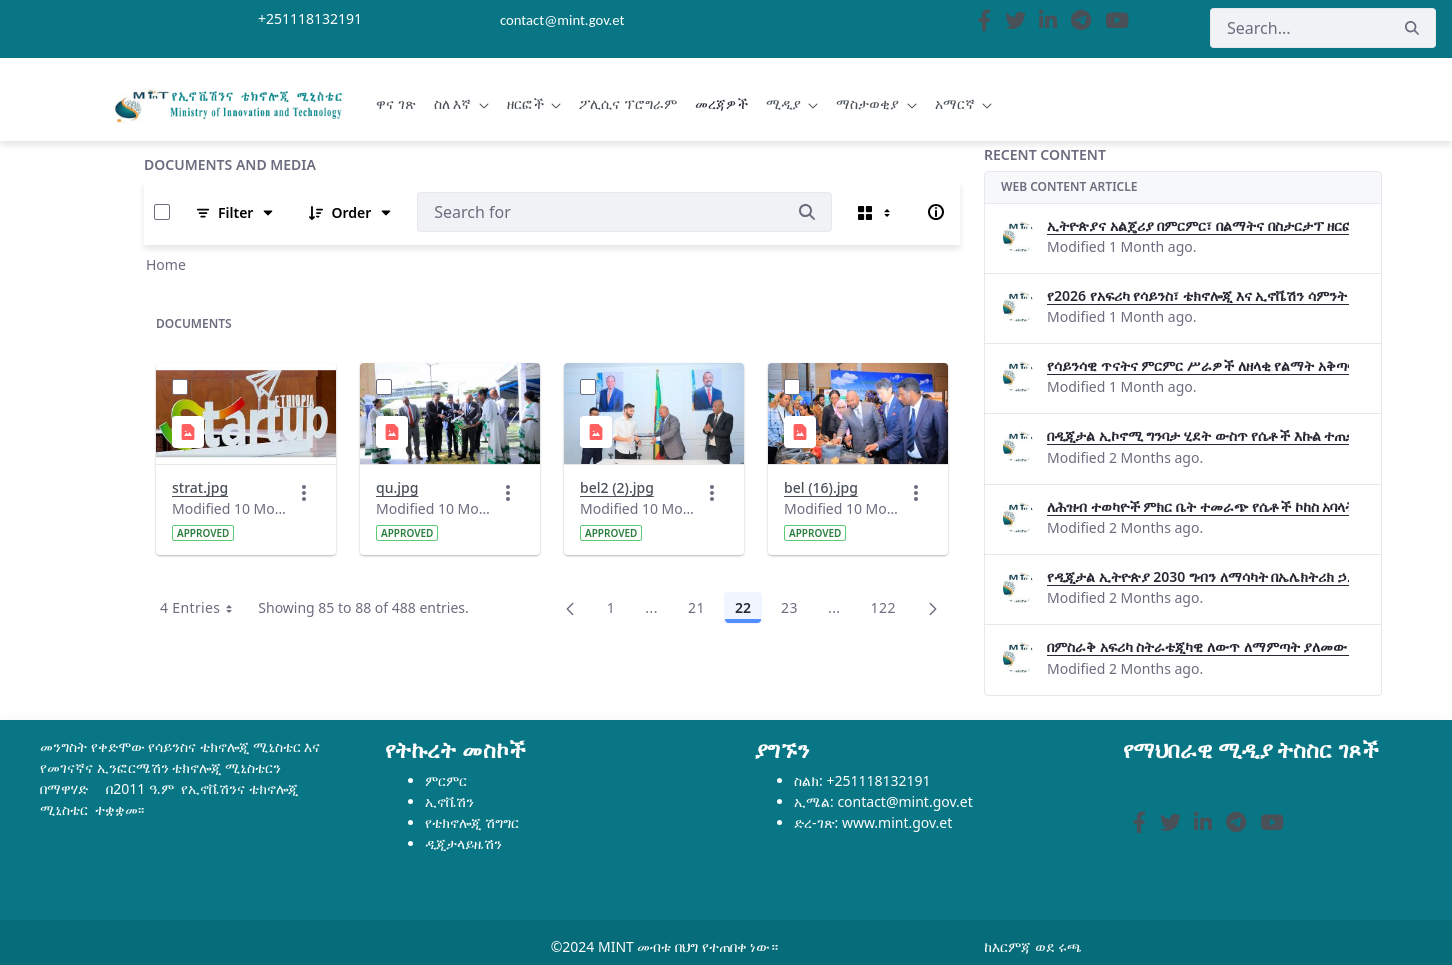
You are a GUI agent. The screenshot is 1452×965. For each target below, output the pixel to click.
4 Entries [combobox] (203, 608)
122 (889, 611)
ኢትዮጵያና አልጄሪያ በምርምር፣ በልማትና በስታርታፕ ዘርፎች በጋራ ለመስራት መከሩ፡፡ (1198, 225)
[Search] (1299, 28)
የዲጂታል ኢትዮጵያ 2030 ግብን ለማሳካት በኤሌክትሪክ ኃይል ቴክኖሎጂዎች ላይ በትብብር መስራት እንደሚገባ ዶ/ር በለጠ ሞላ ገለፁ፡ (1198, 576)
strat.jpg (200, 487)
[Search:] (600, 212)
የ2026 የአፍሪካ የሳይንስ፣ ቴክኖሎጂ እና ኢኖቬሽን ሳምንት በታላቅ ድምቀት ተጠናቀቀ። (1198, 295)
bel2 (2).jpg (617, 487)
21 (702, 611)
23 (795, 611)
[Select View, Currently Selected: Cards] (876, 212)
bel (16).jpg (821, 487)
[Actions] (304, 493)
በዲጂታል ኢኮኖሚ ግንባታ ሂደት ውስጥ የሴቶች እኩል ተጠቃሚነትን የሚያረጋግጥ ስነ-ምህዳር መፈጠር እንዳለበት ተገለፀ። (1198, 435)
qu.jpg (397, 487)
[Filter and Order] (235, 212)
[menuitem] (396, 104)
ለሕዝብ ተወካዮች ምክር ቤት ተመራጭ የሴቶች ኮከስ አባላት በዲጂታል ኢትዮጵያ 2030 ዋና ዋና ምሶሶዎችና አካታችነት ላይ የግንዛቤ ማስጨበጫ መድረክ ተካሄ (1198, 506)
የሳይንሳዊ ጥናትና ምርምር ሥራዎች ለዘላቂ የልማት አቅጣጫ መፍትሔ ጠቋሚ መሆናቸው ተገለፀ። (1198, 365)
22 (748, 611)
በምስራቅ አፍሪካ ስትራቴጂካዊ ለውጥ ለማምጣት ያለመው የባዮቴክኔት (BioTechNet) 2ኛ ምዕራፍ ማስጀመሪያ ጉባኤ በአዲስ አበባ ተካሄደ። (1198, 646)
